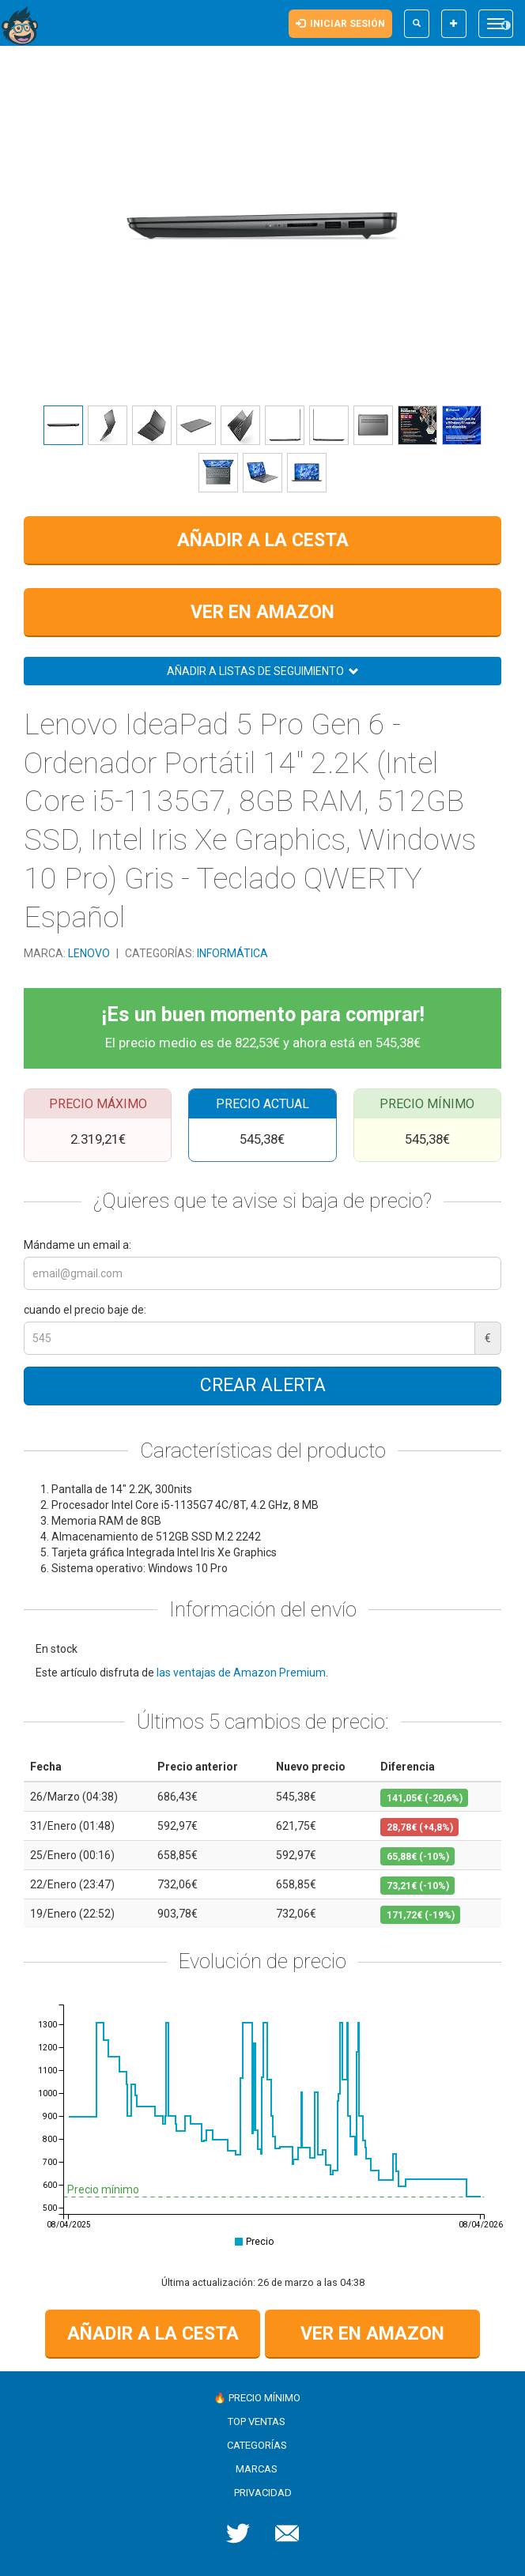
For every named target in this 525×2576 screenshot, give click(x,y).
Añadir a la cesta (263, 540)
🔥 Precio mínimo (256, 2398)
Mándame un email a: (77, 1245)
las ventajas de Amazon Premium (241, 1672)
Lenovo (90, 953)
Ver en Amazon (262, 612)
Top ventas (256, 2421)
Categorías (257, 2445)
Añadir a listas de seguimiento (263, 671)
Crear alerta (263, 1385)
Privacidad (263, 2493)
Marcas (257, 2469)
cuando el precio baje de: (85, 1309)
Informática (232, 953)
